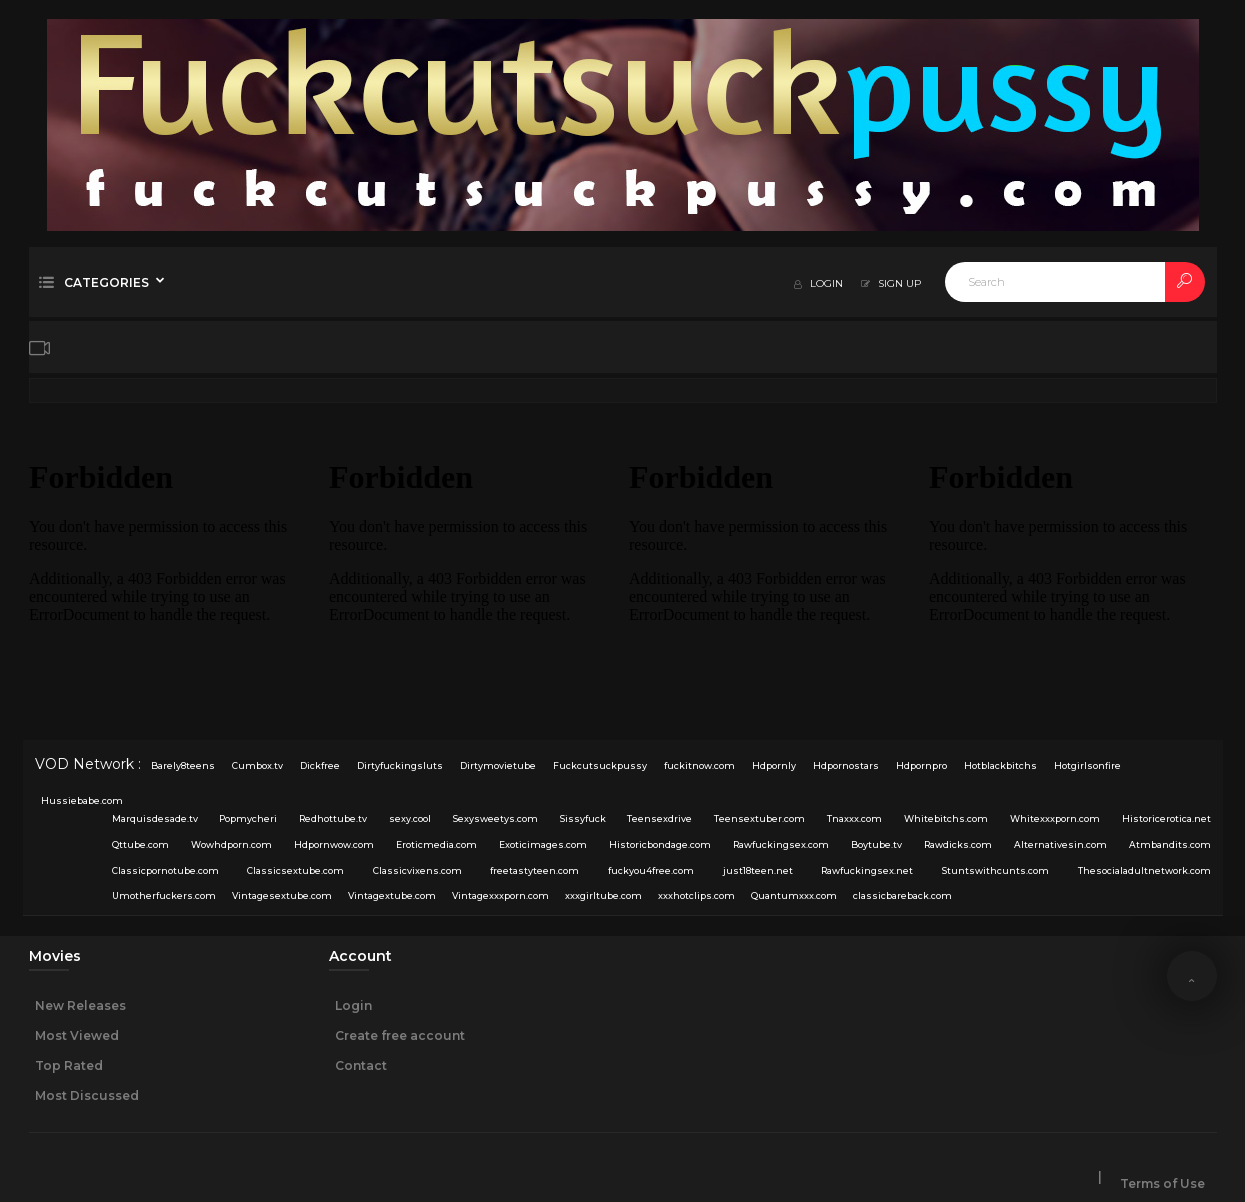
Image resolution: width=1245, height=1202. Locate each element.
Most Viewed (77, 1035)
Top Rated (69, 1065)
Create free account (400, 1035)
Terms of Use (1162, 1183)
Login (353, 1005)
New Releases (80, 1005)
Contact (361, 1065)
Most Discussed (87, 1095)
